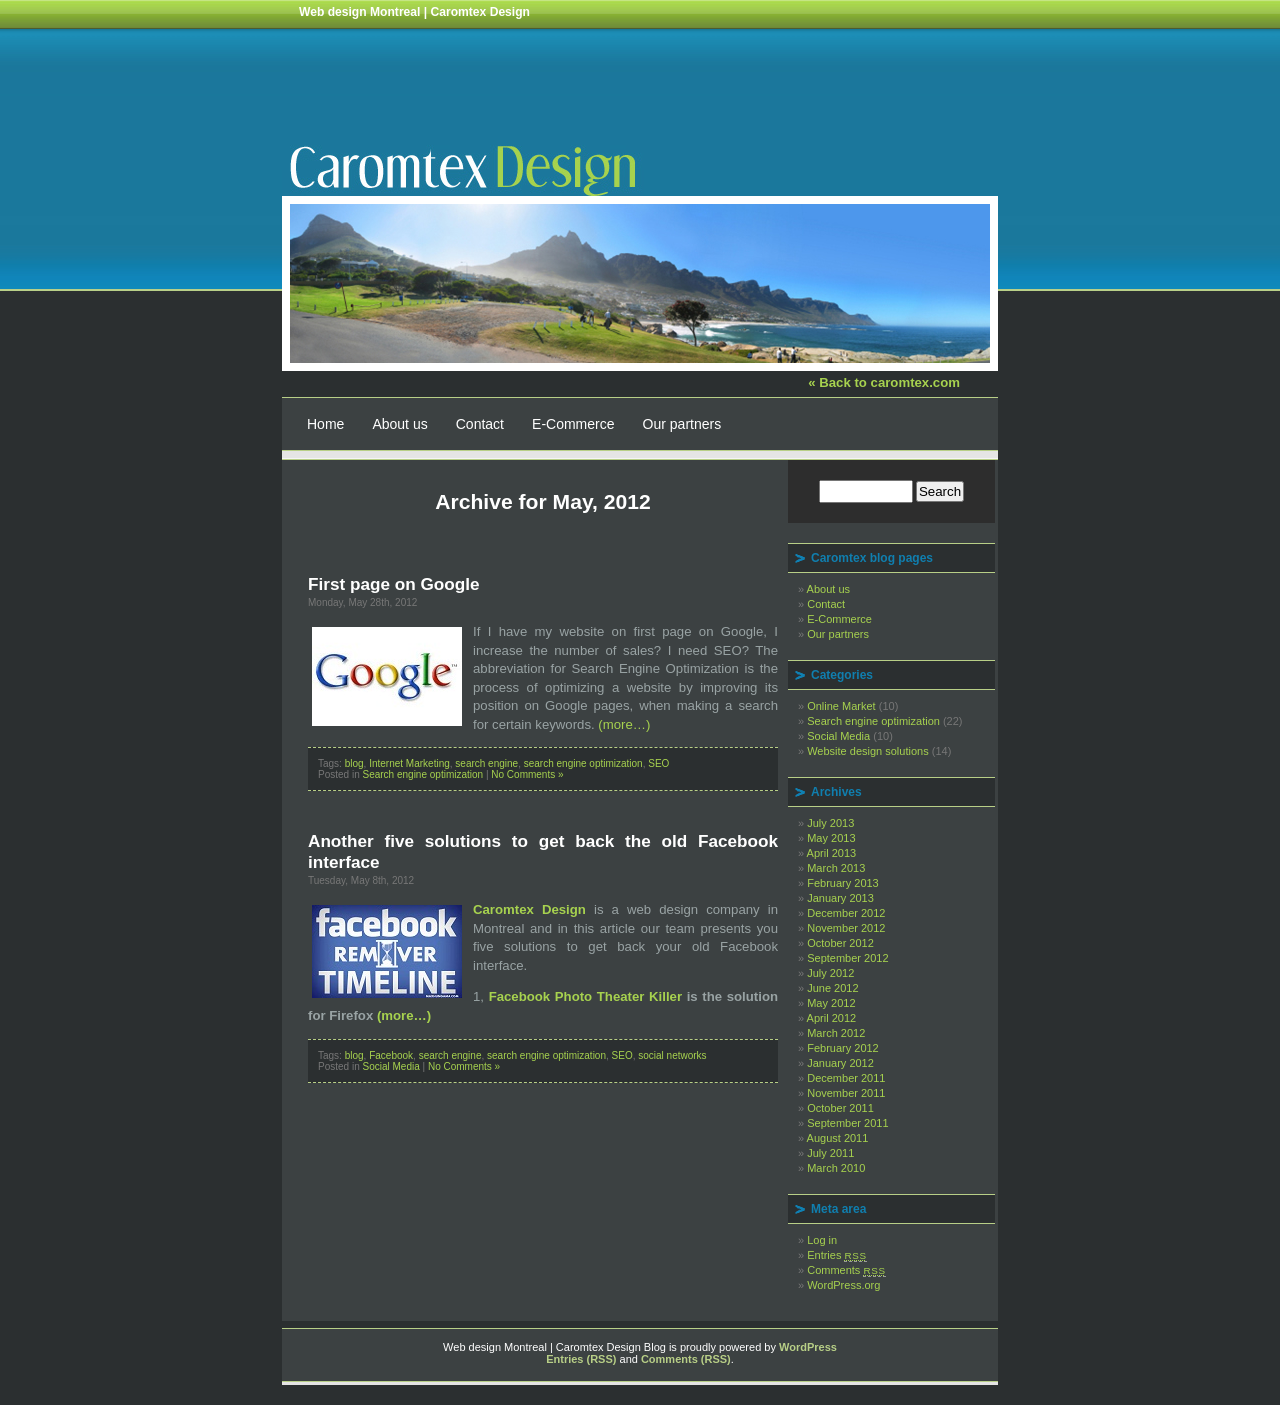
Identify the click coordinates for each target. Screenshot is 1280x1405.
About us (399, 424)
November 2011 (846, 1093)
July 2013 (830, 823)
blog (354, 763)
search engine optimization (583, 763)
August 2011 (838, 1138)
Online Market (841, 706)
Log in (822, 1240)
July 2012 (830, 973)
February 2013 (843, 883)
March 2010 (836, 1168)
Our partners (682, 424)
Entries (837, 1255)
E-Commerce (573, 424)
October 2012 (840, 943)
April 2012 (832, 1018)
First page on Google (394, 584)
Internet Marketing (409, 763)
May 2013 (831, 838)
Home (325, 424)
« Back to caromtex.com (884, 382)
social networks (672, 1055)
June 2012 (832, 988)
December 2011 (846, 1078)
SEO (658, 763)
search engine (486, 763)
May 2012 (831, 1003)
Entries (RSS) (581, 1359)
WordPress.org (843, 1285)
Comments (846, 1270)
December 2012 (846, 913)
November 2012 (846, 928)
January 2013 (840, 898)
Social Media (390, 1066)
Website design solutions (867, 751)
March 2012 (836, 1033)
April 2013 (832, 853)
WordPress (808, 1347)
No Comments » (527, 774)
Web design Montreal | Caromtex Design (414, 12)
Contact (480, 424)
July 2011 (830, 1153)
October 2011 (840, 1108)
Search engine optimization (422, 774)
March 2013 (836, 868)
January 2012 (840, 1063)
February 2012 (843, 1048)
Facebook (391, 1055)
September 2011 (847, 1123)
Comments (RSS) (686, 1359)
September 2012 (847, 958)
